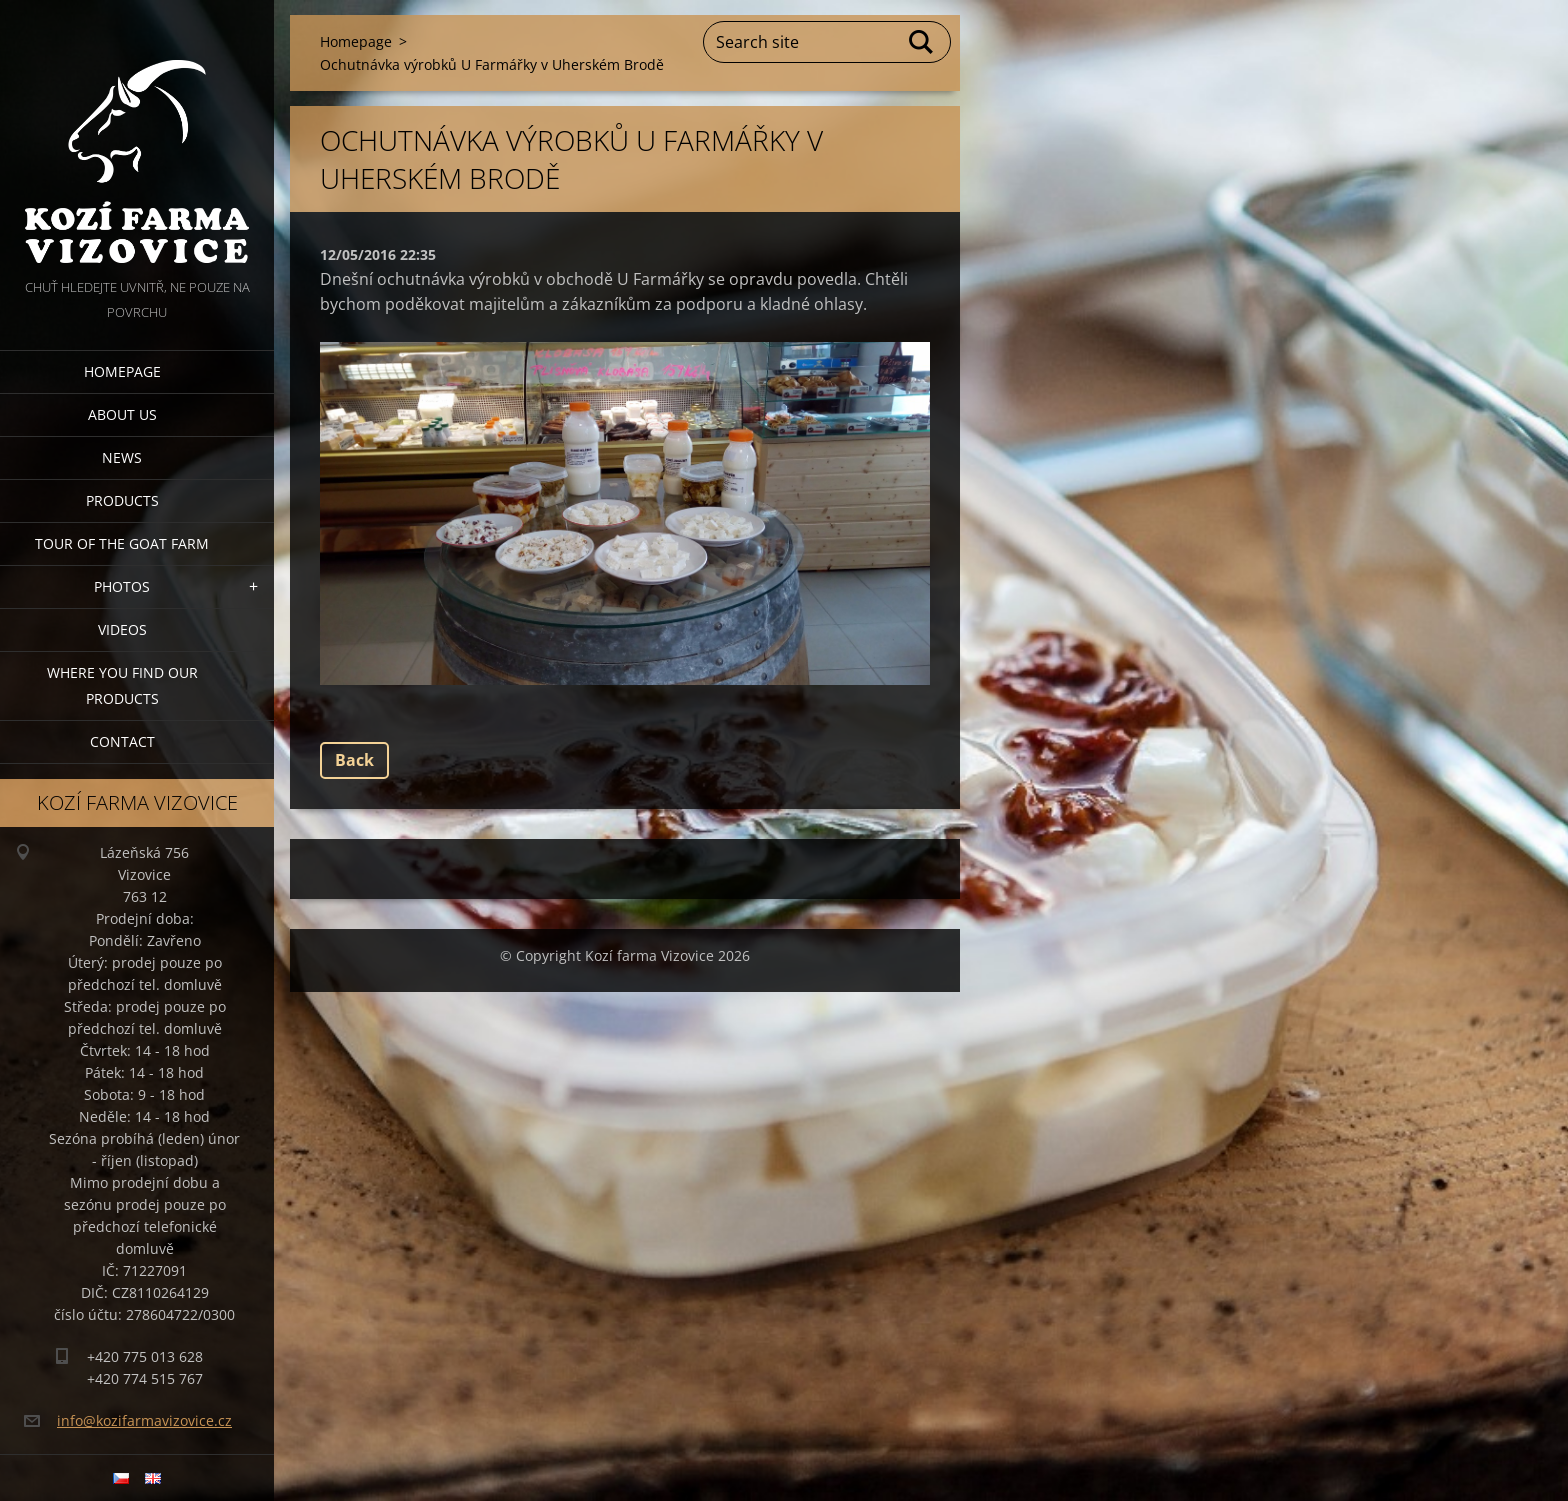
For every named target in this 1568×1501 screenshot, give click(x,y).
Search (922, 42)
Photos (122, 586)
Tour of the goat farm (122, 543)
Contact (122, 741)
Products (122, 500)
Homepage (122, 371)
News (122, 457)
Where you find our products (122, 685)
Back (354, 760)
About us (122, 414)
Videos (122, 629)
